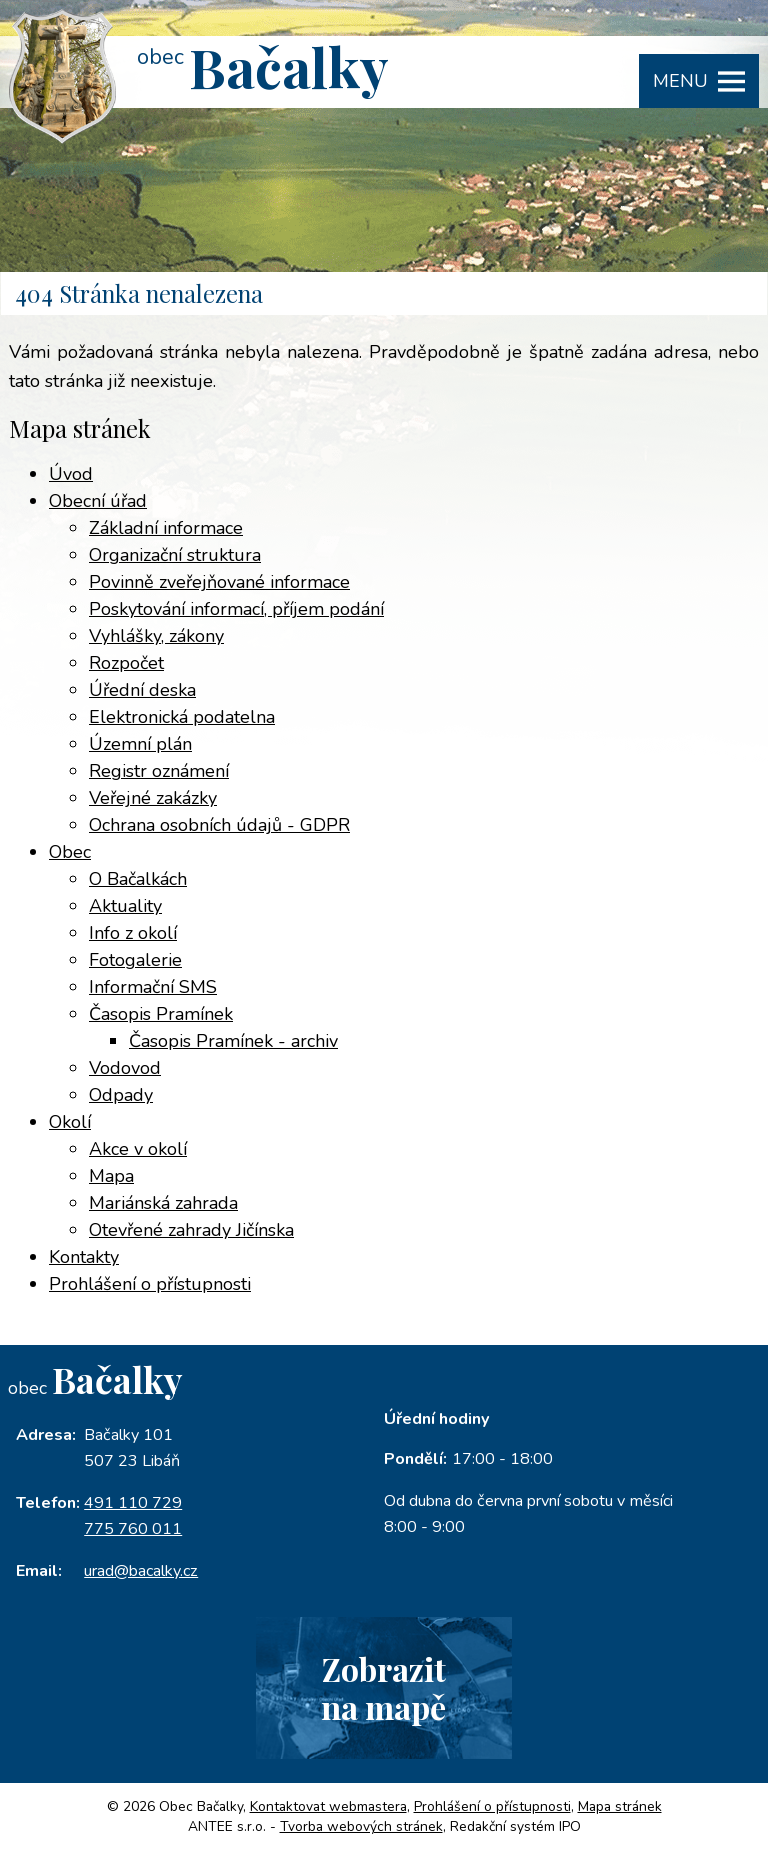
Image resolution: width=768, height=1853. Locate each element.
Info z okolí (133, 933)
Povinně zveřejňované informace (219, 582)
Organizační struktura (175, 555)
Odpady (121, 1095)
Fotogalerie (135, 960)
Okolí (70, 1122)
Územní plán (140, 744)
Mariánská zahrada (163, 1203)
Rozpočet (126, 663)
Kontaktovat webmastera (328, 1807)
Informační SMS (153, 987)
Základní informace (166, 528)
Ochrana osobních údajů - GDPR (219, 825)
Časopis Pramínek (161, 1014)
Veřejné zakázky (153, 798)
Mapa (111, 1176)
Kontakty (84, 1257)
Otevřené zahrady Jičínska (191, 1230)
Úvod (71, 474)
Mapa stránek (620, 1807)
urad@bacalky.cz (141, 1571)
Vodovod (125, 1068)
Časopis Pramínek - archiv (233, 1041)
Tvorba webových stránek (361, 1828)
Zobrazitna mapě (384, 1688)
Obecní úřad (98, 501)
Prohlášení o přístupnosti (150, 1284)
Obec (70, 852)
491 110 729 (133, 1503)
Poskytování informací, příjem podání (236, 609)
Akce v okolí (138, 1149)
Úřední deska (142, 690)
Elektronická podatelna (182, 717)
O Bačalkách (138, 879)
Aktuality (125, 906)
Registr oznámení (159, 771)
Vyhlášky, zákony (156, 636)
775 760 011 (133, 1529)
